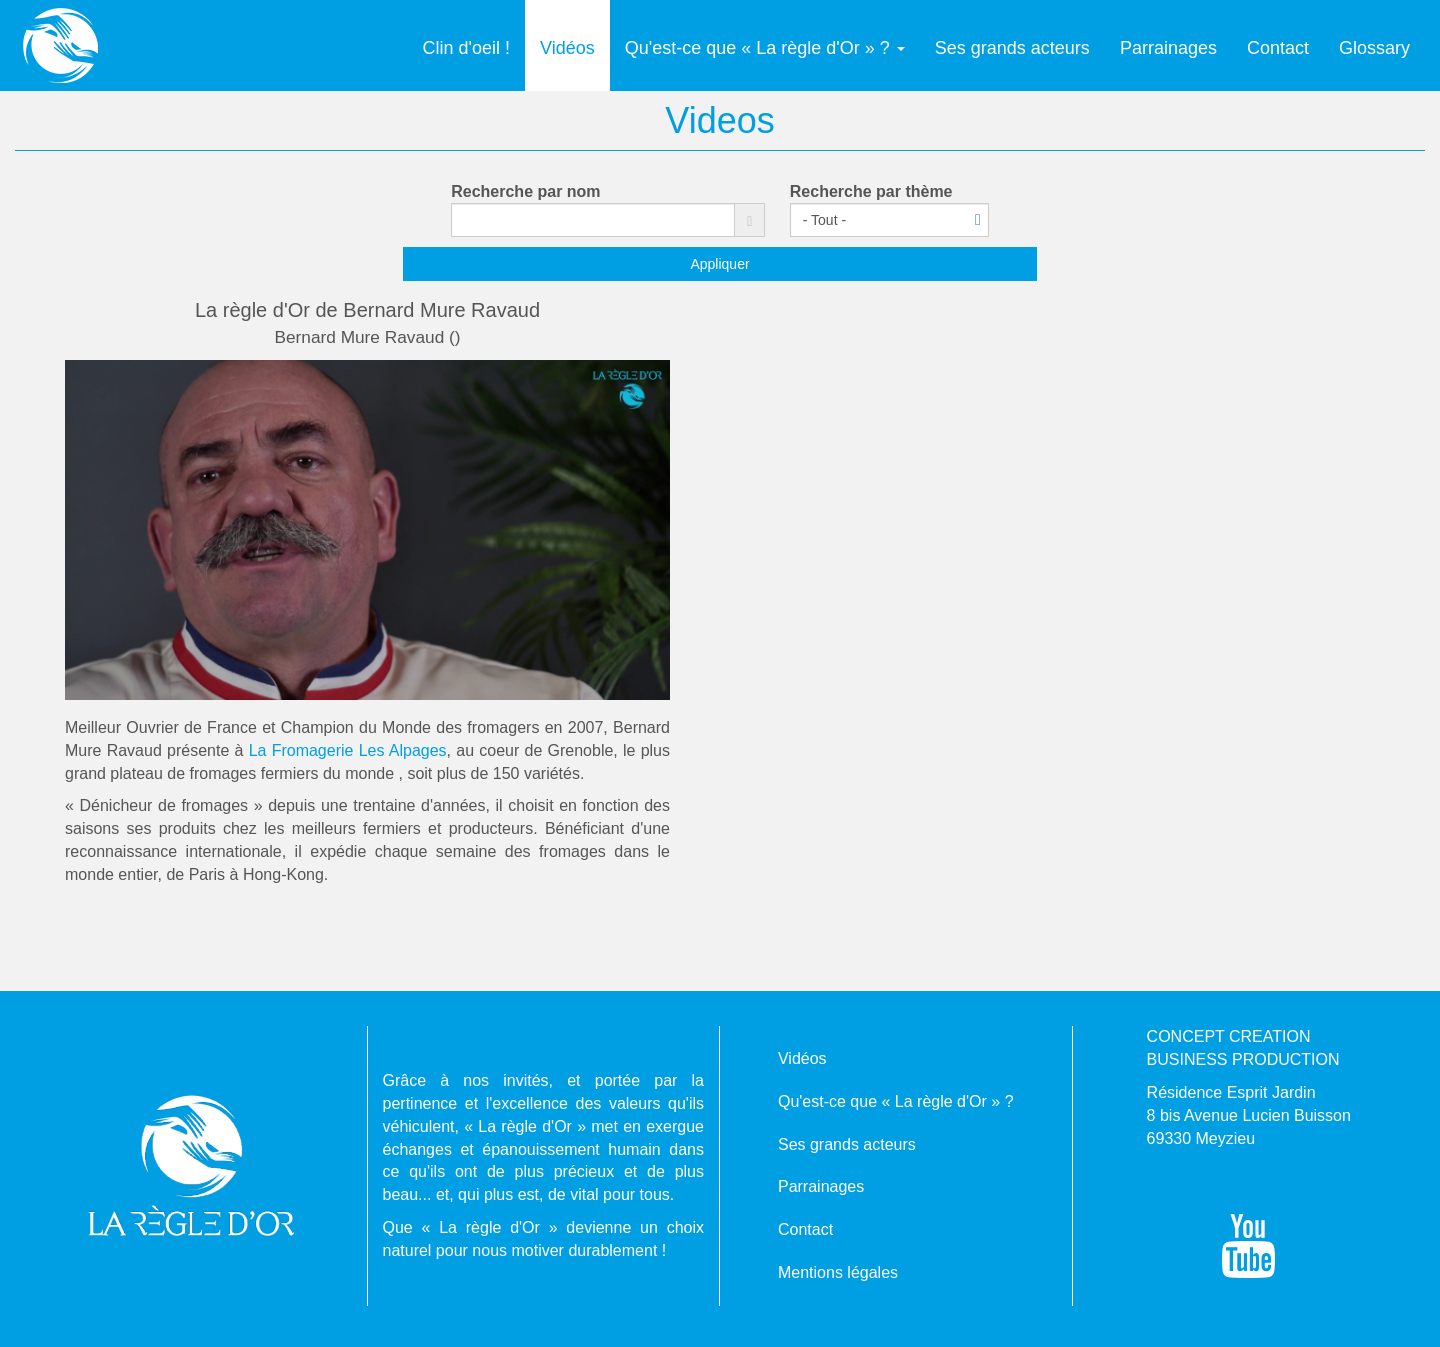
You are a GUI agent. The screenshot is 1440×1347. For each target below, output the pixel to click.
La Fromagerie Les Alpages (348, 750)
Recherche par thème (871, 191)
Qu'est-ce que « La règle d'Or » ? (765, 48)
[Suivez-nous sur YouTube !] (1248, 1263)
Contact (1278, 48)
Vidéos (567, 48)
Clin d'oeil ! (466, 48)
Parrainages (1168, 48)
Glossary (1374, 48)
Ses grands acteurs (1012, 48)
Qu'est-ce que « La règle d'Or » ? (896, 1101)
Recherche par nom (525, 191)
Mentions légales (838, 1272)
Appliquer (719, 264)
